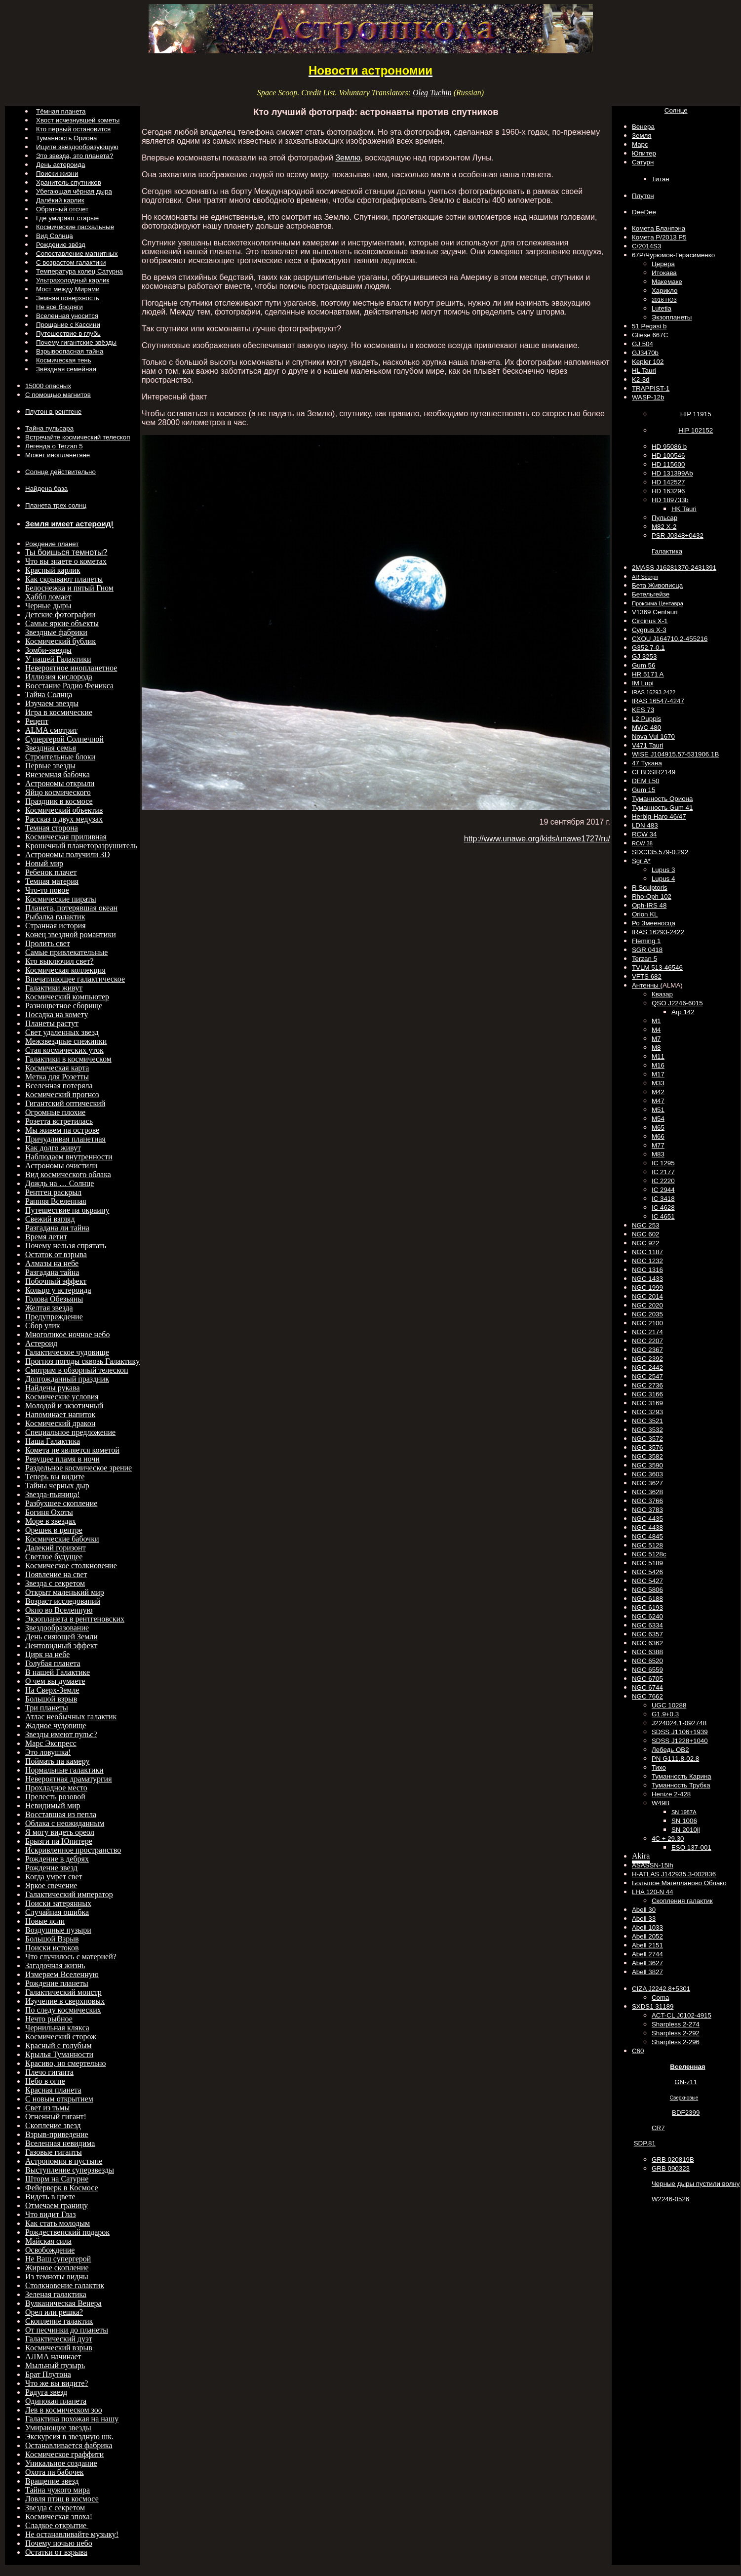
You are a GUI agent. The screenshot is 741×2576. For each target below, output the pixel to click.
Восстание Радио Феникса (69, 685)
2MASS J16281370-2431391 (674, 567)
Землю (347, 158)
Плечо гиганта (49, 2072)
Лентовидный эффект (61, 1645)
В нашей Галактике (57, 1672)
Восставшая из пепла (60, 1814)
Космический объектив (64, 810)
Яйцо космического (58, 792)
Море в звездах (50, 1521)
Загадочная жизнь (55, 1965)
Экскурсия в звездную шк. (69, 2436)
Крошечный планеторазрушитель (81, 845)
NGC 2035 (647, 1314)
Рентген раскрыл (53, 1192)
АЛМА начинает (53, 2356)
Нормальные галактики (64, 1770)
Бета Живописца (657, 585)
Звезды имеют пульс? (61, 1734)
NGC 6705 (647, 1678)
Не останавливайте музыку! (71, 2534)
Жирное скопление (57, 2267)
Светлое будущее (53, 1556)
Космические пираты (60, 899)
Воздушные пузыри (58, 1930)
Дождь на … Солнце (59, 1183)
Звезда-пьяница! (52, 1494)
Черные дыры (48, 605)
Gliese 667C (650, 335)
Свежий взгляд (50, 1219)
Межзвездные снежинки (66, 1041)
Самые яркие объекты (62, 623)
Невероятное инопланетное (71, 668)
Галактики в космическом (68, 1059)
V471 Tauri (647, 745)
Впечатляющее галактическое (75, 979)
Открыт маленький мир (64, 1592)
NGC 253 (646, 1225)
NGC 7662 (647, 1696)
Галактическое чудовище (67, 1352)
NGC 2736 (647, 1385)
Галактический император (69, 1894)
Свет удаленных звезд (62, 1032)
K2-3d (641, 379)
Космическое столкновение (71, 1565)
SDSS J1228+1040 (680, 1740)
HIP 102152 (695, 430)
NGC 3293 (647, 1412)
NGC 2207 (647, 1341)
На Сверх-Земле (52, 1690)
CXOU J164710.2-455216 (669, 638)
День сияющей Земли (61, 1636)
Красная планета (53, 2090)
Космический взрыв (58, 2347)
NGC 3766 (647, 1501)
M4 (656, 1029)
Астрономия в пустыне (63, 2161)
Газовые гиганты (53, 2152)
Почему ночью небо (58, 2543)
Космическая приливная (66, 836)
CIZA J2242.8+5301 (661, 1988)
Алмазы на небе (51, 1263)
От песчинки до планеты (66, 2330)
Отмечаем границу (56, 2205)
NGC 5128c (649, 1554)
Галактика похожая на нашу (71, 2419)
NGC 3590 (647, 1465)
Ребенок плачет (51, 872)
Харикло (664, 290)
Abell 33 (644, 1918)
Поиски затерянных (58, 1903)
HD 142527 (668, 482)
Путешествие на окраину (67, 1210)
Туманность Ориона (662, 798)
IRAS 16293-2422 (658, 932)
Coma (660, 1997)
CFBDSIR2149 (653, 772)
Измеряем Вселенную (62, 1974)
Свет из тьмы (47, 2107)
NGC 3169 (647, 1403)
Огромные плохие (55, 1112)
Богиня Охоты (49, 1512)
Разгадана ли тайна (57, 1228)
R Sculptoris (649, 887)
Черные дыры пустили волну (696, 2183)
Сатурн (643, 162)
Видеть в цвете (50, 2196)
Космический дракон (60, 1423)
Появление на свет (56, 1574)
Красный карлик (52, 570)
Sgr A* (641, 861)
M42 (658, 1092)
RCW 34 (644, 834)
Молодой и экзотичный (64, 1405)
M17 (658, 1074)
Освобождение (50, 2250)
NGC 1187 (647, 1252)
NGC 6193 (647, 1607)
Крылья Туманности (59, 2054)
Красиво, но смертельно (65, 2063)
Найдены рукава (52, 1388)
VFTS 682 (647, 976)
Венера (643, 126)
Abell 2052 (647, 1936)
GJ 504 (642, 344)
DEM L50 (646, 781)
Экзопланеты (672, 317)
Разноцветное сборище (63, 1005)
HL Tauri (644, 370)
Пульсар (664, 517)
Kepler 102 (647, 361)
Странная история (55, 925)
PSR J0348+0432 (677, 535)
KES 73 (643, 709)
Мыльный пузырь (55, 2365)
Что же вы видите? (56, 2383)
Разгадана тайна (52, 1272)
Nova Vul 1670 (653, 736)
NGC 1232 (647, 1261)
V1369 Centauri (655, 612)
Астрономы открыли (59, 783)
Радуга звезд (46, 2392)
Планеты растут (51, 1023)
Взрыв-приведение (56, 2134)
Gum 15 (643, 789)
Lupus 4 (663, 878)
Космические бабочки (62, 1539)
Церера (663, 264)
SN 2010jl (685, 1829)
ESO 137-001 (691, 1847)
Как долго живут (53, 1148)
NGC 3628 (647, 1492)
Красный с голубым (58, 2045)
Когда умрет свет (53, 1876)
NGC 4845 (647, 1536)
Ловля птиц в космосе (62, 2499)
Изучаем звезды (51, 703)
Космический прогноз (62, 1094)
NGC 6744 (647, 1687)
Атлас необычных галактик (71, 1716)
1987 (684, 1812)
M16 (658, 1065)
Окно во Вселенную (59, 1610)
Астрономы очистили (61, 1165)
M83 (658, 1154)
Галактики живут (53, 988)
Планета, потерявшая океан (71, 908)
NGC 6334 (647, 1625)
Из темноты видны (56, 2276)
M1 (656, 1021)
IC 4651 (663, 1216)
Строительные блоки (60, 757)
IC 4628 (663, 1207)
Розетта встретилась (59, 1121)
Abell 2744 (647, 1954)
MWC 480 (646, 727)
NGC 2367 (647, 1349)
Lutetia (661, 308)
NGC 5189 (647, 1563)
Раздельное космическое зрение (78, 1468)
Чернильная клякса (57, 2027)
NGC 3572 (647, 1438)
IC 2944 (663, 1189)
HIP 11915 (695, 414)
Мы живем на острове (62, 1130)
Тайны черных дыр (57, 1485)
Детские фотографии (60, 614)
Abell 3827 (647, 1972)
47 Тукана (647, 763)
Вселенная (687, 2066)
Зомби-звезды (48, 650)
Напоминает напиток (60, 1414)
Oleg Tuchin (432, 92)
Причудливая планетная (65, 1139)
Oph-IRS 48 (649, 905)
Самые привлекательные (66, 952)
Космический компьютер (67, 996)
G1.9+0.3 (665, 1714)
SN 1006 (684, 1820)
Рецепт (36, 721)
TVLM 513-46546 (657, 967)
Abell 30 (644, 1909)
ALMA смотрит (51, 730)
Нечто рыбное (49, 2019)
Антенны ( (647, 985)
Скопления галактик (682, 1900)
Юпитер (644, 153)
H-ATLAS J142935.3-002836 (674, 1874)
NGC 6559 (647, 1669)
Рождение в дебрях (57, 1859)
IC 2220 (663, 1181)
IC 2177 (663, 1172)
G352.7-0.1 (648, 647)
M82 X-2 (664, 526)
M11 (658, 1056)
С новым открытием (59, 2099)
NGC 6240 (647, 1616)
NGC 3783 (647, 1509)
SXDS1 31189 (652, 2006)
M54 (658, 1118)
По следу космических (63, 2010)
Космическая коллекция (65, 970)
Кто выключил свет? (59, 961)
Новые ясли (45, 1921)
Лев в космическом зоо (63, 2410)
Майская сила (48, 2241)
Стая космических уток (64, 1050)
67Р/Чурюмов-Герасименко (673, 255)
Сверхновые (684, 2097)
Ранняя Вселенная (55, 1201)
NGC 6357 (647, 1634)
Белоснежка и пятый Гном (69, 588)
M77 (658, 1145)
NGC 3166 (647, 1394)
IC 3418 (663, 1198)
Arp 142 (683, 1012)
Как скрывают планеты (64, 579)
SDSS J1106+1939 (680, 1732)
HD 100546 (668, 455)
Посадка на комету (56, 1014)
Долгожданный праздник (67, 1379)
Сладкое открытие (56, 2525)
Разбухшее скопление (61, 1503)
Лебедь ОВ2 (670, 1749)
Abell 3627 (647, 1963)
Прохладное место (56, 1787)
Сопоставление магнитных (77, 253)
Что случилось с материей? (71, 1956)
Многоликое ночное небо (67, 1334)
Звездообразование (57, 1628)
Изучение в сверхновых (65, 2001)
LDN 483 (645, 825)
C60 (638, 2051)
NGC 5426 (647, 1572)
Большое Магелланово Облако (679, 1883)
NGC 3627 (647, 1483)
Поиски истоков (52, 1947)
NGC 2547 (647, 1376)
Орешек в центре (53, 1530)
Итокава (664, 273)
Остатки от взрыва (56, 2552)
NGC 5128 (647, 1545)
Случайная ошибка (57, 1912)
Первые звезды (50, 765)
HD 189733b (670, 500)
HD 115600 (668, 464)
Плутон (643, 195)
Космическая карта (57, 1068)
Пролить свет (47, 943)
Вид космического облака (68, 1174)
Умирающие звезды (58, 2427)
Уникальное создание (61, 2463)
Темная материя (51, 881)
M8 (656, 1047)
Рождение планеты (56, 1983)
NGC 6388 (647, 1652)
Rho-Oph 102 (651, 896)
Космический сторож (60, 2036)
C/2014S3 (646, 246)
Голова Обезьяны (54, 1299)
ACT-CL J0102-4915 (681, 2015)
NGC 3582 (647, 1456)
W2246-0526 (670, 2199)
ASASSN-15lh (652, 1865)
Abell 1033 (647, 1927)
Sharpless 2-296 (676, 2042)
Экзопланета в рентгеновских (74, 1619)
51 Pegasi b (649, 326)
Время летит (46, 1236)
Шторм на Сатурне (56, 2179)
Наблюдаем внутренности (69, 1156)
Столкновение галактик (64, 2285)
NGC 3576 (647, 1447)
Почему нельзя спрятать (65, 1245)
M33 (658, 1083)
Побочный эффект (55, 1281)
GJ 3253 (644, 656)
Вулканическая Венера (63, 2303)
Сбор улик (42, 1325)
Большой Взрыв (51, 1939)
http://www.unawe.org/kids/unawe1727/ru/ (537, 838)
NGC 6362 (647, 1643)
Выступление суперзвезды (69, 2170)
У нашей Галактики (58, 659)
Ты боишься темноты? (66, 552)
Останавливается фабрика (69, 2445)
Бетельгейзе (650, 594)
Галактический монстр (63, 1992)
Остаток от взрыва (56, 1254)
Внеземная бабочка (57, 774)
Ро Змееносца (653, 923)
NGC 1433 (647, 1278)
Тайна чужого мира (57, 2490)
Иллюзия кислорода (58, 677)
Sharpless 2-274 (676, 2024)
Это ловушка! (48, 1752)
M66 (658, 1136)
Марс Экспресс (51, 1743)
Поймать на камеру (57, 1761)
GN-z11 (685, 2082)
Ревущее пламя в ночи (62, 1459)
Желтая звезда (49, 1308)
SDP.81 (645, 2143)
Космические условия (62, 1396)
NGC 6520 (647, 1660)
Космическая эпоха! (58, 2516)
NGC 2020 (647, 1305)
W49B (660, 1803)
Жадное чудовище (55, 1725)
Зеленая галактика (55, 2294)
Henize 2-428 (671, 1794)
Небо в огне (45, 2081)
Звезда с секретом (55, 1583)
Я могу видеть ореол (59, 1832)
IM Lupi (643, 683)
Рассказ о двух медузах (64, 819)
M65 (658, 1127)
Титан (660, 179)
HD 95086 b (669, 446)
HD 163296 (668, 491)
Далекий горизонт (55, 1548)
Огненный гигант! (55, 2116)
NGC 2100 (647, 1323)
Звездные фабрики (56, 632)
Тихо (659, 1767)
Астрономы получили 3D (67, 854)
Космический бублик (60, 641)
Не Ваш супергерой (58, 2259)
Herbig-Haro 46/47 (659, 816)
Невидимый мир (52, 1805)
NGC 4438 (647, 1527)
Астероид (41, 1343)
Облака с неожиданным (64, 1823)
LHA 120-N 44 (652, 1892)
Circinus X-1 (650, 621)
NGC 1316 (647, 1269)
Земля (642, 135)
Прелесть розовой (55, 1796)
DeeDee (644, 212)
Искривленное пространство (73, 1850)
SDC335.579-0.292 (660, 852)
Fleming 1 (646, 941)
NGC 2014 (647, 1296)
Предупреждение (54, 1316)
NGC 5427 (647, 1581)
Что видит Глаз (50, 2214)
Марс (640, 144)
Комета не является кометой (72, 1450)
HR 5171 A (647, 674)
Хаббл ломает (48, 597)
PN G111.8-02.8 (675, 1758)
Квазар (662, 994)
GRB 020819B (673, 2159)
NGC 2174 (647, 1332)
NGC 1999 (647, 1287)
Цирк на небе (47, 1654)
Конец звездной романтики (70, 934)
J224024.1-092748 (679, 1723)
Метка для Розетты (57, 1076)
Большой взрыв (51, 1699)
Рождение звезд (51, 1867)
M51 (658, 1109)
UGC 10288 (669, 1705)
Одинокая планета (55, 2401)
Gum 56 (643, 665)
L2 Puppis (646, 718)
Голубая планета (52, 1663)
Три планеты (46, 1708)
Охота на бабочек (54, 2472)
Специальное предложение (70, 1432)
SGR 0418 (647, 949)
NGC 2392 (647, 1358)
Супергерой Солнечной (64, 739)
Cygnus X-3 (649, 630)
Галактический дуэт (58, 2339)
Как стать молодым (57, 2223)
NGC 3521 (647, 1421)
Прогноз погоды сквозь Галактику (82, 1361)
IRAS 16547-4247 (658, 701)
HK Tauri (684, 509)
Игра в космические (58, 712)
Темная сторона (51, 828)
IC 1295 (663, 1163)
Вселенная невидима (60, 2143)
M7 (656, 1038)
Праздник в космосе (59, 801)
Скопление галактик (59, 2321)
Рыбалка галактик (55, 916)
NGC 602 (646, 1234)
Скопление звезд (53, 2125)
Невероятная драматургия (68, 1779)
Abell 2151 (647, 1945)
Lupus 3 (663, 869)
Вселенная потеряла (59, 1085)
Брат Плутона (48, 2374)
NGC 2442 (647, 1367)
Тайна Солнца (48, 694)
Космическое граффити (64, 2454)
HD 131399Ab (672, 473)
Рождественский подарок (67, 2232)
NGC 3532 (647, 1429)
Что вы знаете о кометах (66, 561)
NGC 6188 (647, 1598)
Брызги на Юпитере (58, 1841)
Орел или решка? (54, 2312)
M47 (658, 1101)
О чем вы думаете (55, 1681)
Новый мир (44, 863)
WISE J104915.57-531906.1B (675, 754)
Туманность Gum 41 (662, 807)
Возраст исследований (62, 1601)
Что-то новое (47, 890)
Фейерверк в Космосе (61, 2187)
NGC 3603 (647, 1474)
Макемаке (667, 281)
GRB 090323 (671, 2168)
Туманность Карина (681, 1776)
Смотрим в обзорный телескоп (76, 1370)
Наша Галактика (52, 1441)
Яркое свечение (51, 1885)
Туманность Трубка (681, 1785)
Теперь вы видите (54, 1476)
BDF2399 (686, 2112)
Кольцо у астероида (58, 1290)
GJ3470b (645, 353)
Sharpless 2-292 (676, 2033)
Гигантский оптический (65, 1103)
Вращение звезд (52, 2481)
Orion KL (645, 914)
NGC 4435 (647, 1518)
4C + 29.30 (668, 1838)
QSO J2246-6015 (677, 1003)
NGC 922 (646, 1243)
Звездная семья (50, 748)
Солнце (676, 110)
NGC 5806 (647, 1589)
